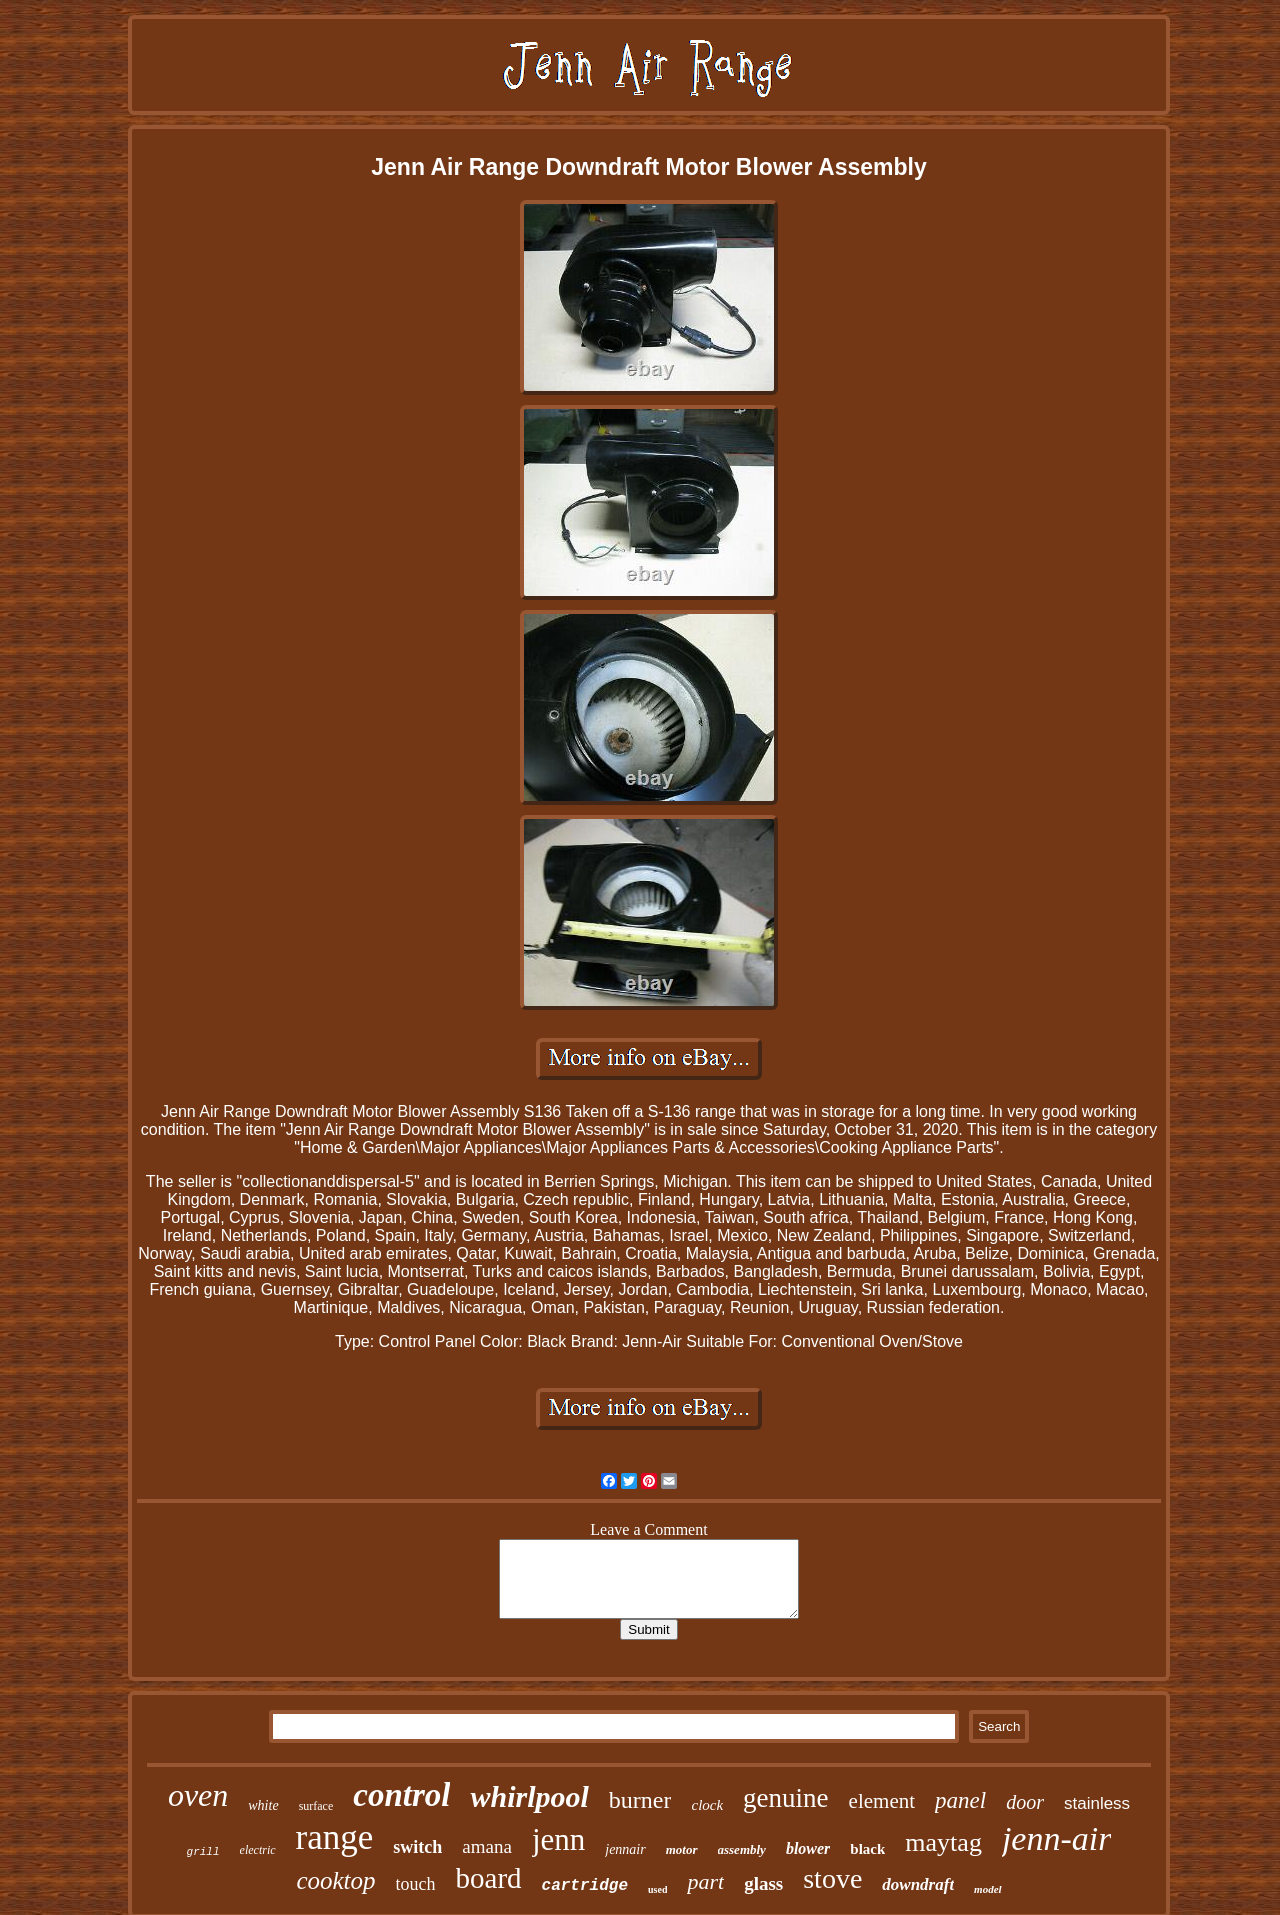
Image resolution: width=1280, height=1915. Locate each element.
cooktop (335, 1880)
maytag (943, 1842)
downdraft (918, 1884)
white (263, 1805)
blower (808, 1848)
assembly (742, 1849)
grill (203, 1852)
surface (316, 1806)
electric (258, 1850)
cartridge (585, 1886)
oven (198, 1795)
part (705, 1881)
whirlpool (529, 1796)
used (657, 1889)
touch (416, 1884)
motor (682, 1849)
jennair (625, 1849)
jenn (558, 1839)
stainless (1097, 1803)
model (988, 1889)
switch (417, 1847)
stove (832, 1878)
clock (707, 1805)
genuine (785, 1798)
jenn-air (1057, 1838)
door (1025, 1802)
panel (960, 1800)
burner (640, 1800)
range (335, 1837)
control (401, 1795)
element (882, 1801)
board (489, 1878)
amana (487, 1846)
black (867, 1849)
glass (763, 1883)
